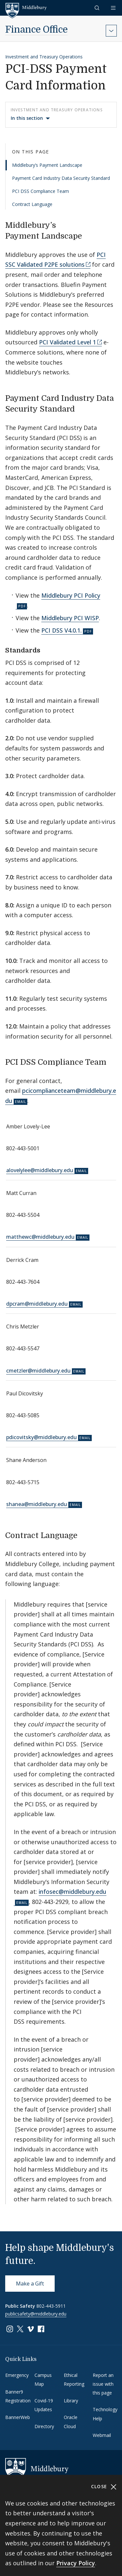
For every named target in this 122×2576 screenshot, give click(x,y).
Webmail (102, 2435)
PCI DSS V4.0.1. (61, 630)
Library (71, 2400)
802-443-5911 (51, 2306)
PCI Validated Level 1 (67, 342)
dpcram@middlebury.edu (37, 1303)
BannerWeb (17, 2417)
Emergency (17, 2375)
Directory (44, 2426)
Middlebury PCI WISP (70, 618)
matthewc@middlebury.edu (40, 1236)
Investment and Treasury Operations (44, 57)
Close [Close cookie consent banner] (104, 2486)
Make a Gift (30, 2283)
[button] (97, 7)
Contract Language (32, 204)
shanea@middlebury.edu (36, 1504)
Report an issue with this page (103, 2384)
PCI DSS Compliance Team (40, 191)
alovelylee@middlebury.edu (39, 1170)
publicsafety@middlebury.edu (35, 2314)
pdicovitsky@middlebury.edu (41, 1437)
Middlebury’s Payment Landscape (47, 165)
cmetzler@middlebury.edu (38, 1370)
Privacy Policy (75, 2563)
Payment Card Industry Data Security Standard (61, 178)
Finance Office (36, 29)
